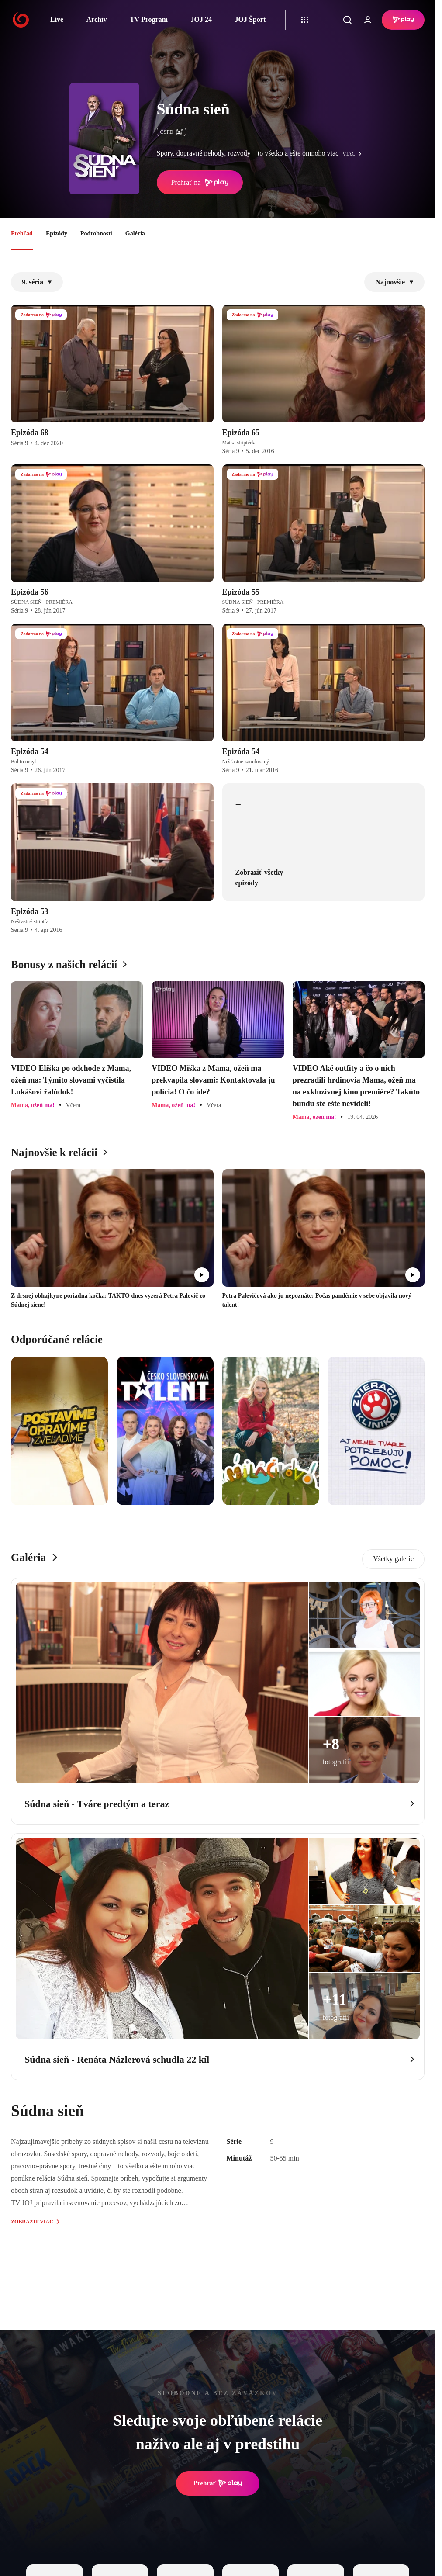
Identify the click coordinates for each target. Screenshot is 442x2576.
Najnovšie (394, 282)
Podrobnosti (96, 233)
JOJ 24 (200, 19)
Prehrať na (200, 182)
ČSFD (171, 131)
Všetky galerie (393, 1558)
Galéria (135, 233)
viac (354, 154)
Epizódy (56, 233)
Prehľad (22, 233)
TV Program (149, 19)
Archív (96, 19)
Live (56, 19)
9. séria (37, 282)
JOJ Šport (250, 19)
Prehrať (217, 2483)
